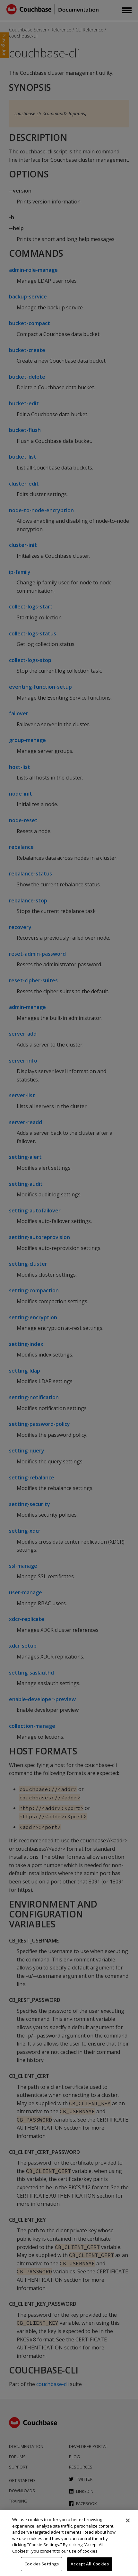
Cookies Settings (41, 2564)
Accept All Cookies (89, 2564)
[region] (69, 2543)
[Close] (128, 2520)
